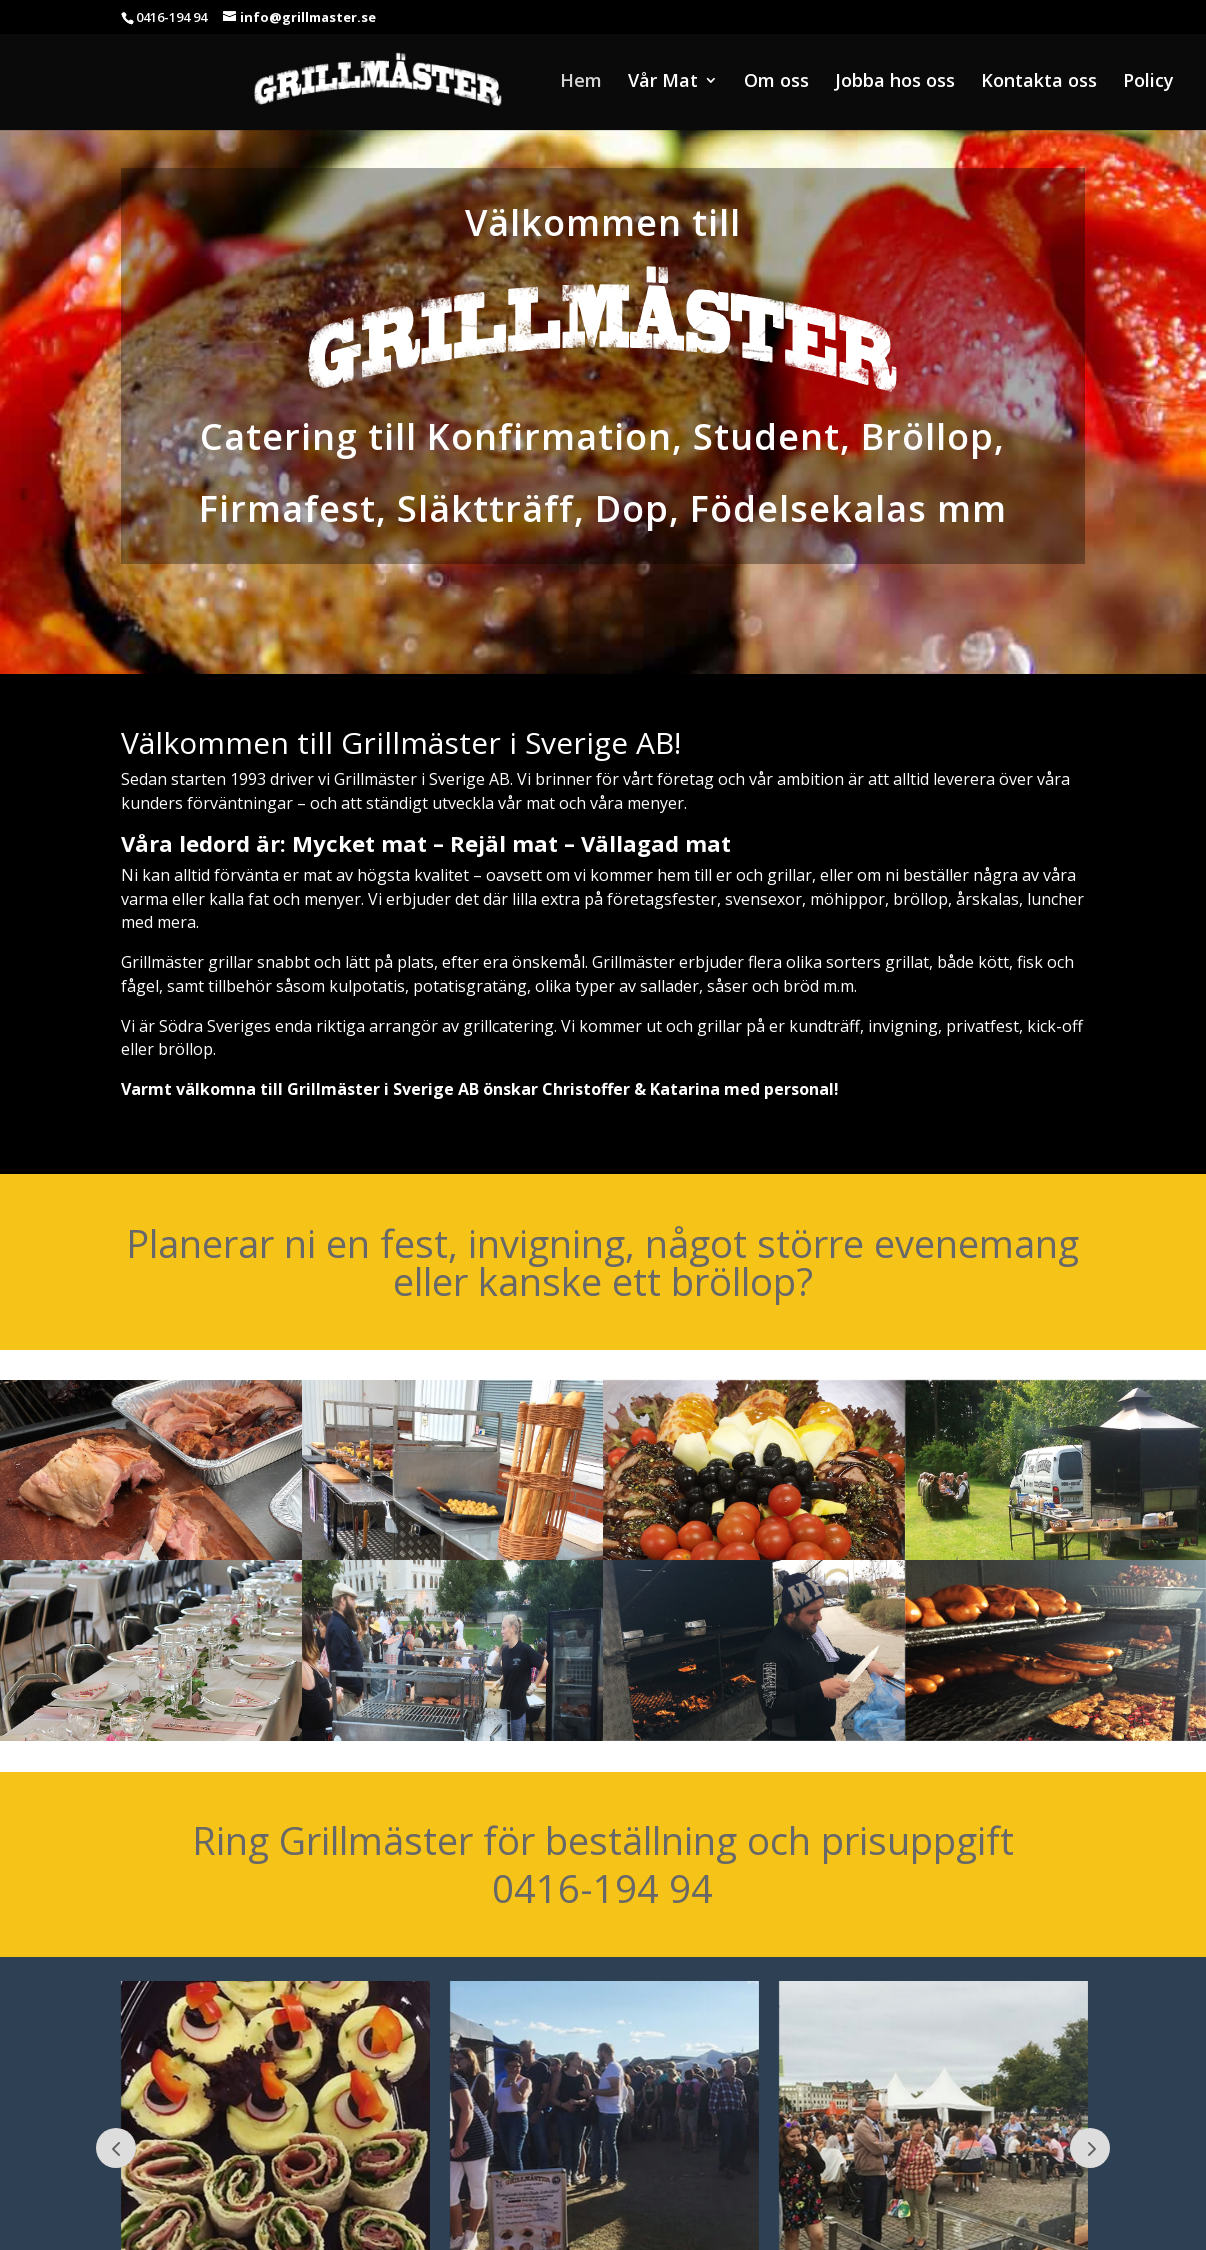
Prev (116, 2148)
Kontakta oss (1039, 82)
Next (1090, 2148)
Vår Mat (663, 82)
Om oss (776, 82)
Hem (581, 82)
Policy (1148, 82)
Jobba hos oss (895, 82)
